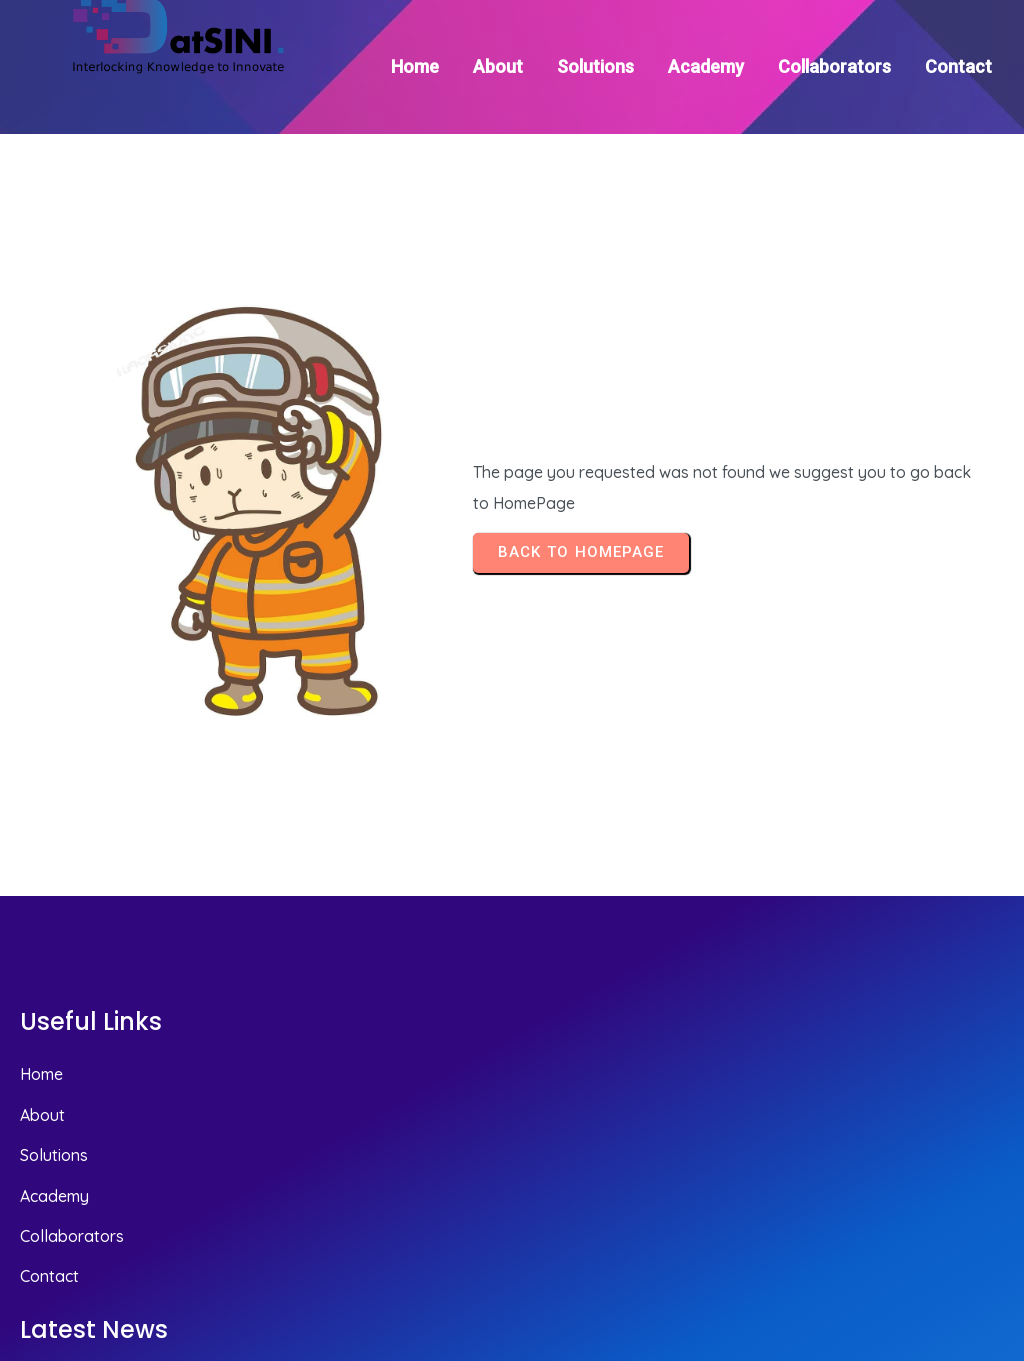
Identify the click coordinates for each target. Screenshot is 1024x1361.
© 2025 (975, 1238)
